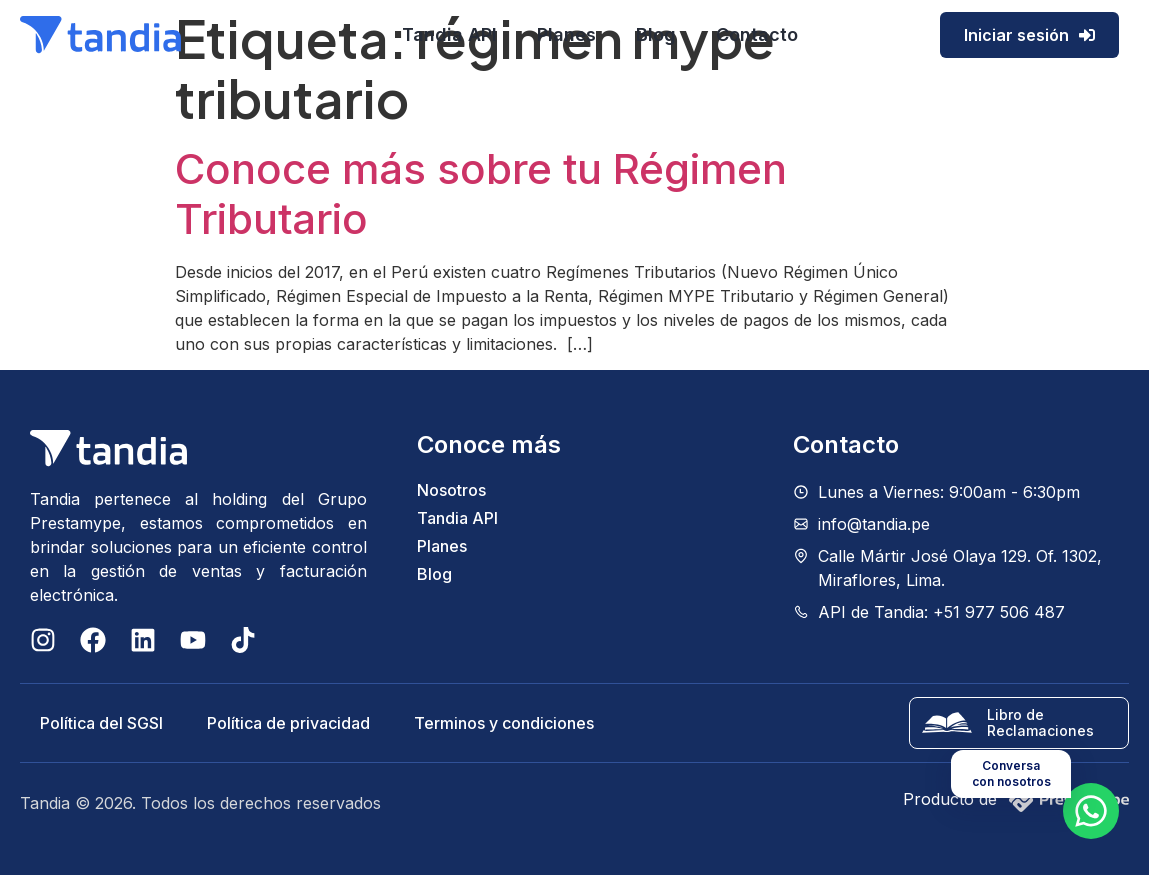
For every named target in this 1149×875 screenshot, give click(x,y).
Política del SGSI (101, 723)
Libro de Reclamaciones (1040, 722)
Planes (566, 34)
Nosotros (451, 490)
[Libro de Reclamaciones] (947, 723)
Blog (656, 34)
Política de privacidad (288, 723)
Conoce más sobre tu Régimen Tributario (481, 193)
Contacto (757, 34)
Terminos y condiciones (504, 723)
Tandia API (449, 34)
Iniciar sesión (1029, 35)
